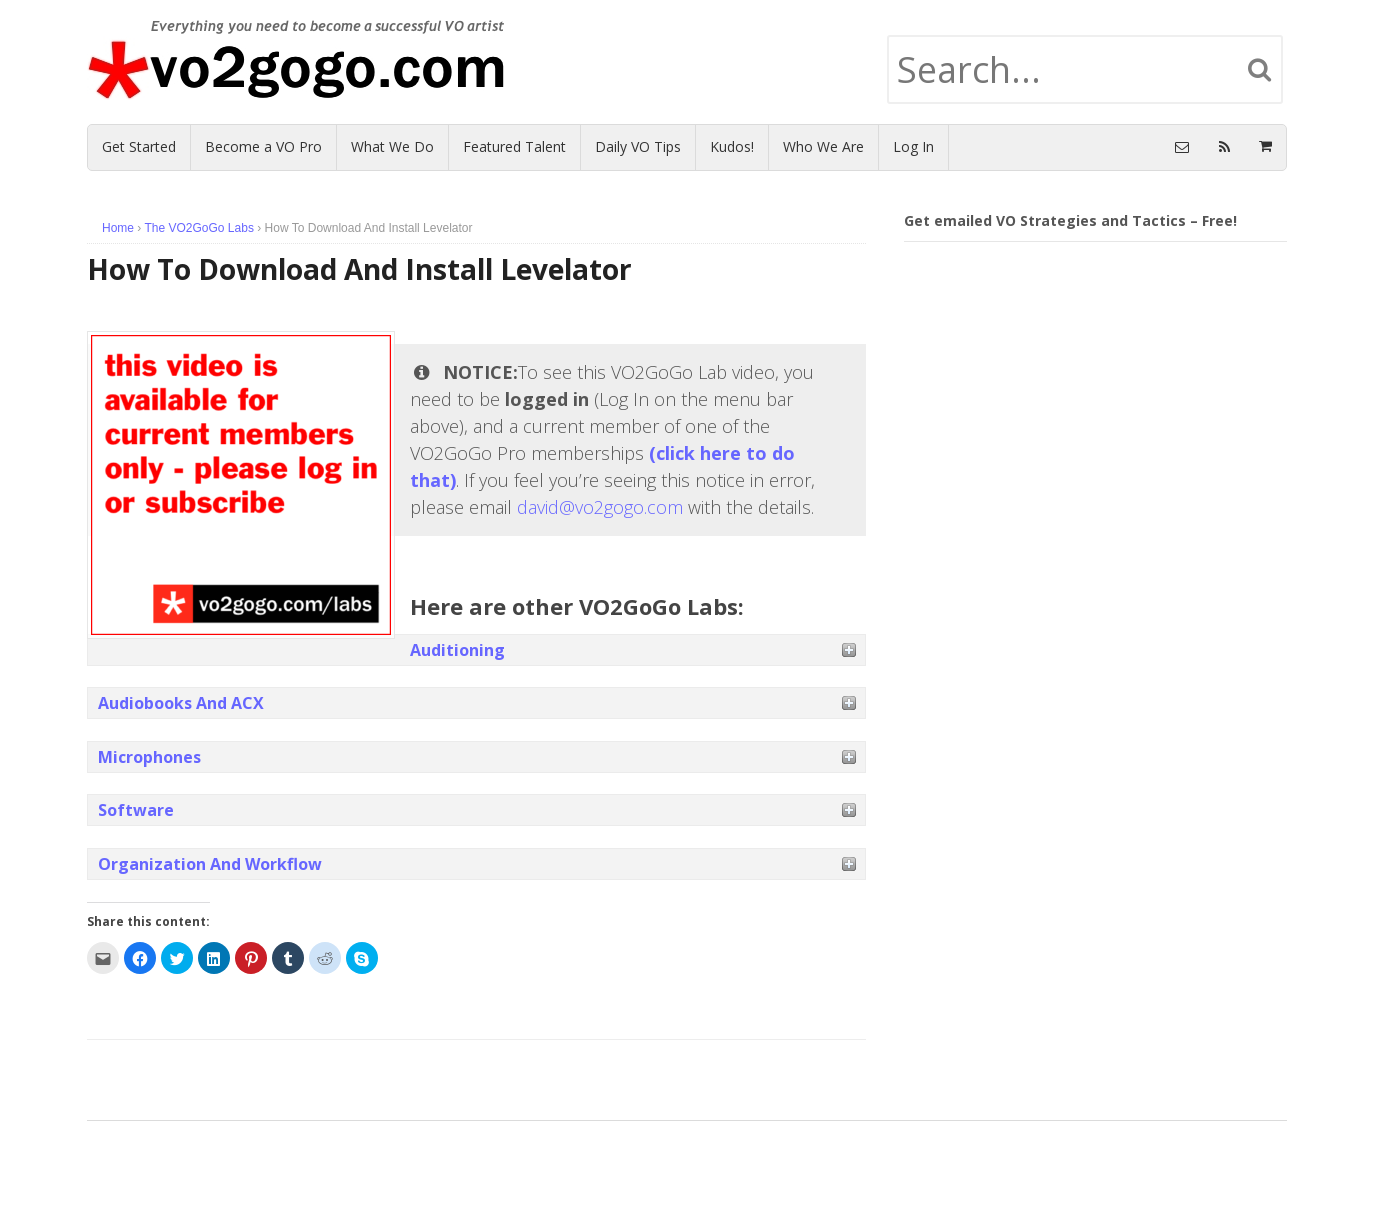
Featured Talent (514, 146)
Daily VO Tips (638, 146)
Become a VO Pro (263, 146)
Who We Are (823, 146)
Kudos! (732, 146)
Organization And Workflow (210, 864)
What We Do (392, 146)
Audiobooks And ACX (181, 703)
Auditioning (457, 650)
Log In (913, 146)
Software (136, 810)
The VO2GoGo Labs (198, 228)
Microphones (149, 757)
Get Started (139, 146)
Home (118, 228)
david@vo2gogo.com (600, 507)
